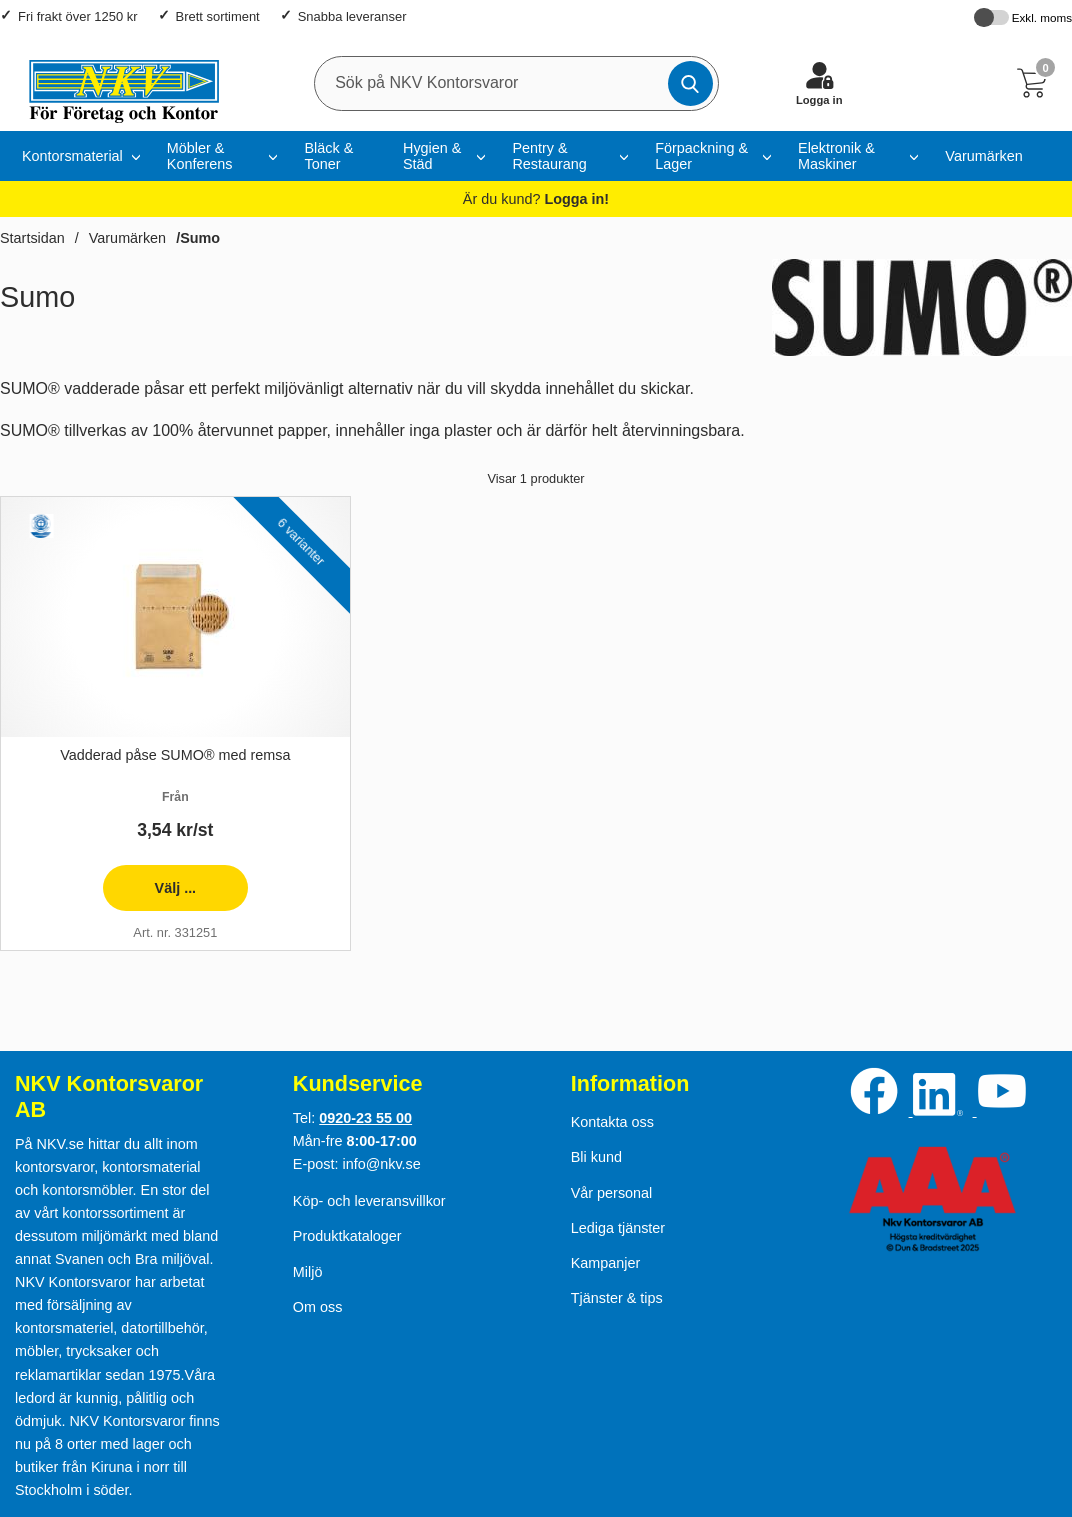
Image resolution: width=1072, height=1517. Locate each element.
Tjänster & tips (617, 1298)
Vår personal (612, 1193)
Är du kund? (536, 199)
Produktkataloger (347, 1236)
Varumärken (983, 156)
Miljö (308, 1272)
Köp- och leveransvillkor (369, 1201)
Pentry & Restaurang (549, 156)
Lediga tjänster (618, 1228)
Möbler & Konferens (200, 156)
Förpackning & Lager (701, 156)
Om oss (318, 1307)
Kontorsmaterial (72, 156)
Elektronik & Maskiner (836, 156)
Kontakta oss (612, 1122)
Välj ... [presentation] (149, 895)
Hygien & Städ (432, 156)
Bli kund (596, 1157)
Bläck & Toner (328, 156)
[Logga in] (819, 83)
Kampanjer (606, 1263)
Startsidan (32, 238)
